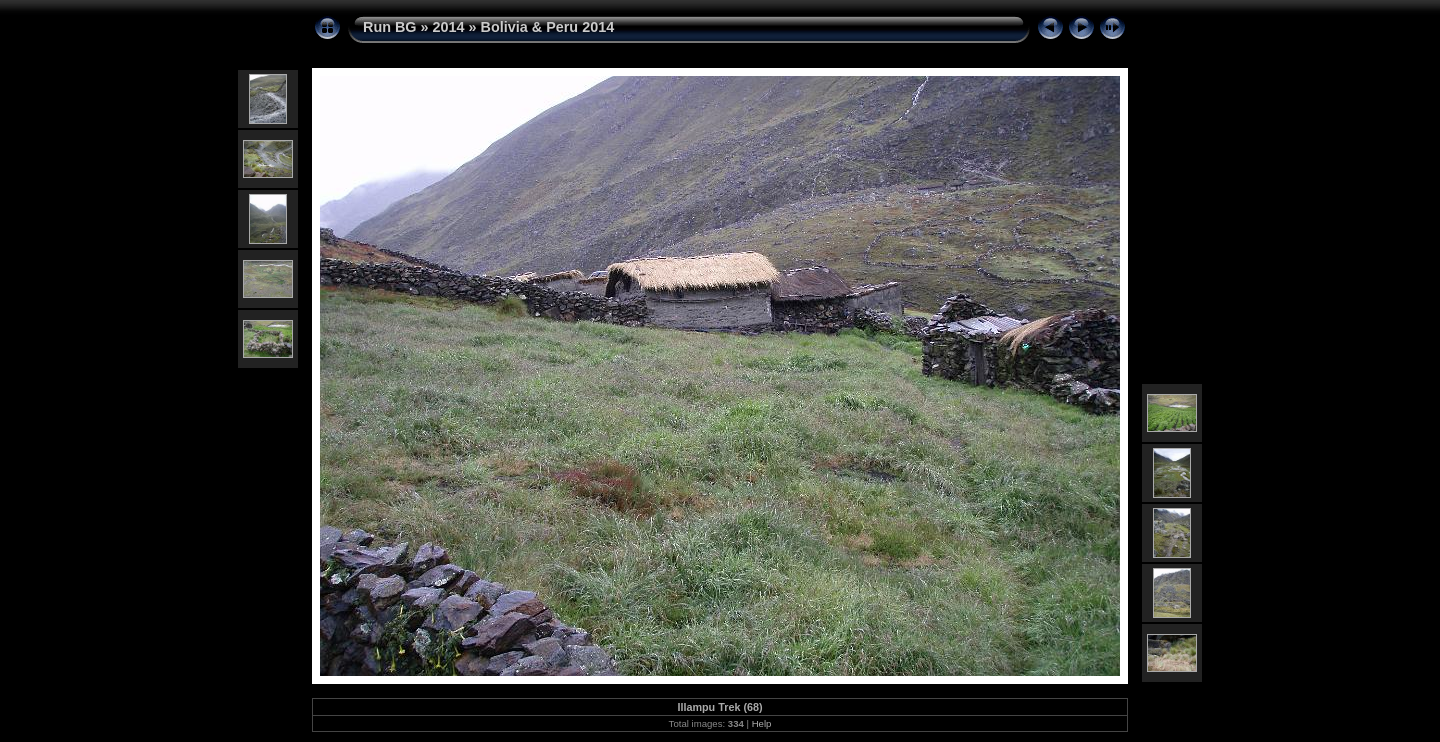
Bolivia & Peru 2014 (548, 27)
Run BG (390, 27)
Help (762, 723)
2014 (449, 27)
